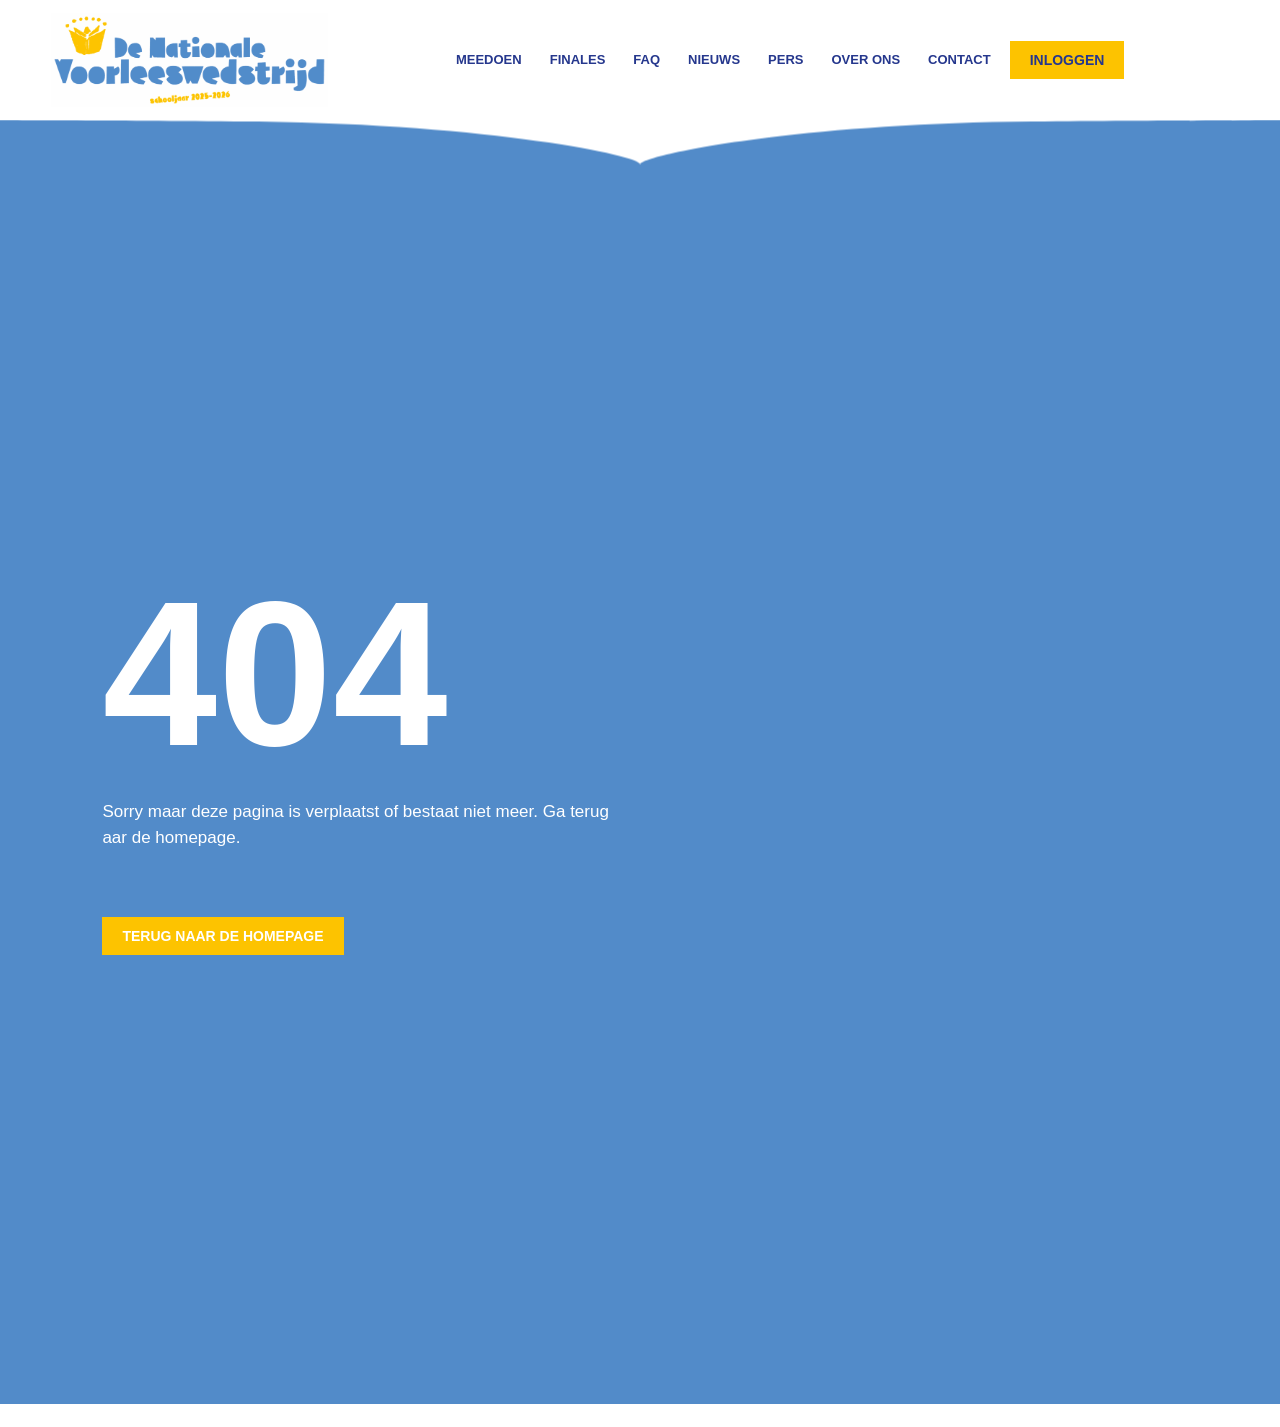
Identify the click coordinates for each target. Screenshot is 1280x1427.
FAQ (646, 59)
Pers (785, 59)
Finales (578, 59)
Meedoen (489, 59)
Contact (959, 59)
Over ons (865, 59)
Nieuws (714, 59)
